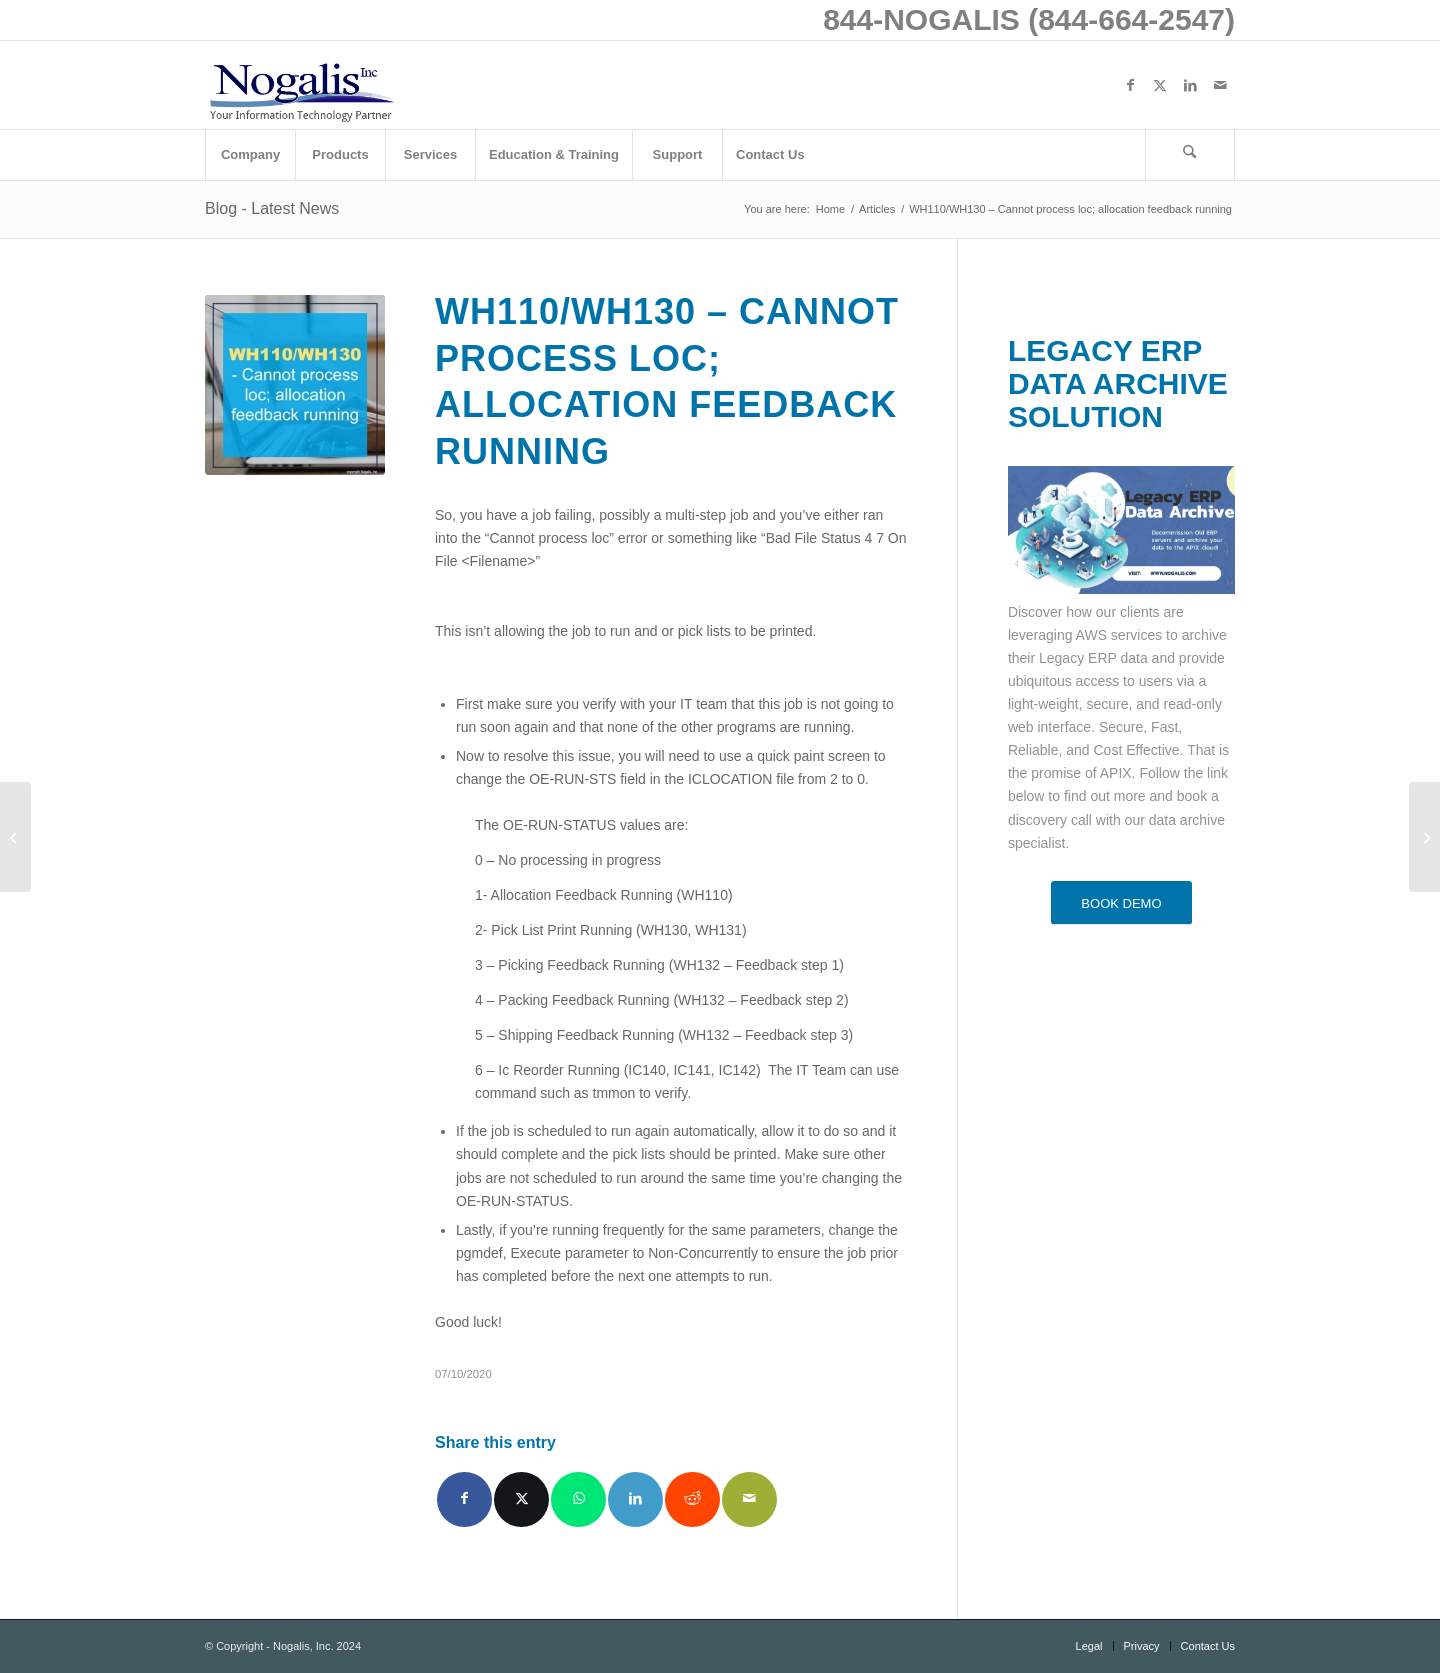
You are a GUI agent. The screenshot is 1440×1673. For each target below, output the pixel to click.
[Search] (1190, 155)
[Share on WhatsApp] (578, 1499)
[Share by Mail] (749, 1499)
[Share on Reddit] (692, 1499)
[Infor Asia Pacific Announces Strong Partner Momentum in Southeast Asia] (1424, 837)
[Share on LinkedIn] (635, 1499)
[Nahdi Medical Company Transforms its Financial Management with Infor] (15, 837)
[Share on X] (521, 1499)
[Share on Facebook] (464, 1499)
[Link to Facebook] (1130, 85)
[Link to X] (1160, 85)
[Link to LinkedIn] (1190, 85)
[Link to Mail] (1220, 85)
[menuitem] (250, 155)
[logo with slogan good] (301, 85)
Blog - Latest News (272, 208)
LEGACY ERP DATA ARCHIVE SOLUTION (1118, 383)
